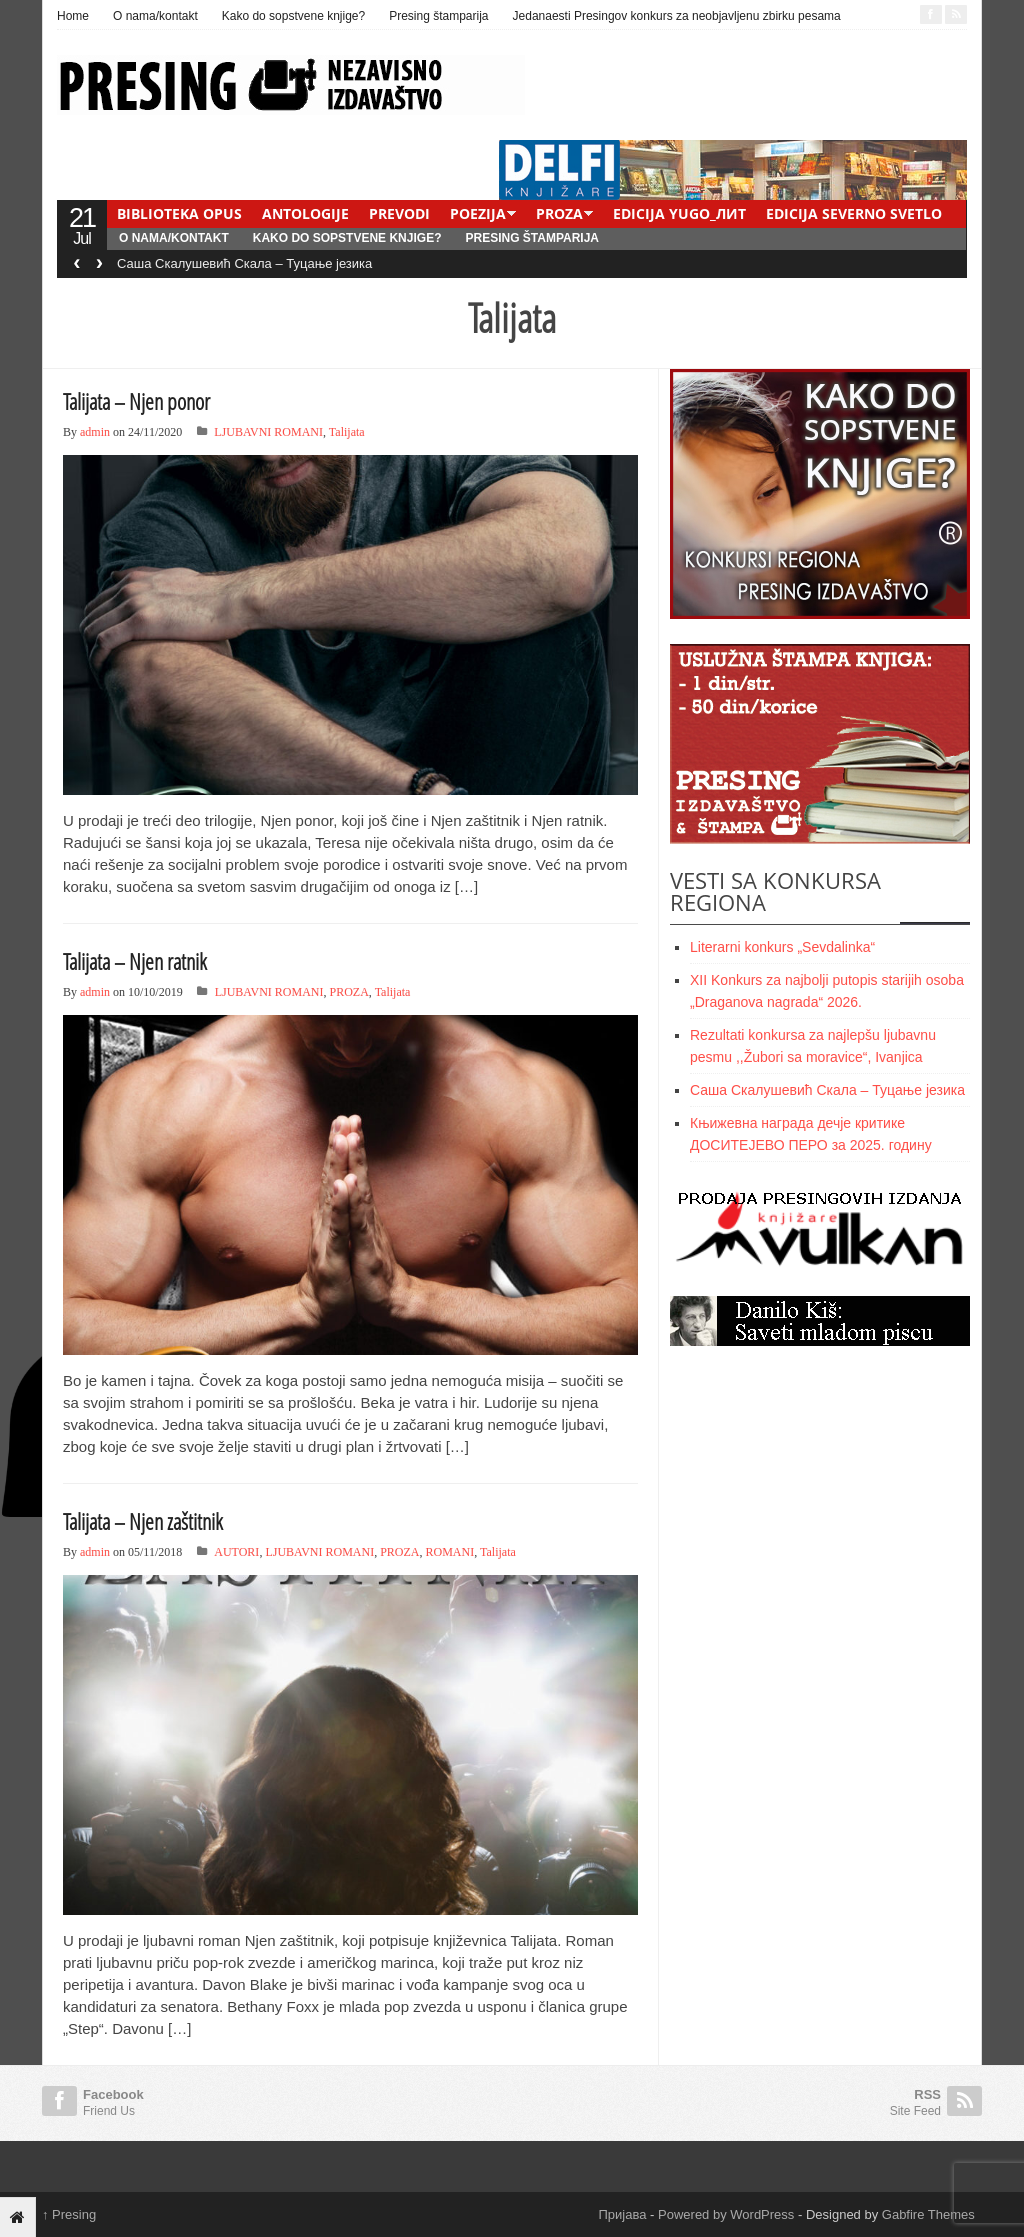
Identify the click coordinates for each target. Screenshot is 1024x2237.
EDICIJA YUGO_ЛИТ (679, 213)
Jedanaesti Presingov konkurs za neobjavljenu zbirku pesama (677, 16)
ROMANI (450, 1552)
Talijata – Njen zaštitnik (143, 1521)
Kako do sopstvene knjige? (293, 16)
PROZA (559, 213)
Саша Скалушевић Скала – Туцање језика (244, 263)
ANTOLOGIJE (305, 213)
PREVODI (399, 213)
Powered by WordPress (726, 2214)
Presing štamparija (438, 16)
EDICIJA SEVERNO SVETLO (854, 213)
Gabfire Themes (928, 2214)
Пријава (623, 2214)
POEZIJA (478, 213)
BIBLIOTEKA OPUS (179, 213)
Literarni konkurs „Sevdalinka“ (782, 947)
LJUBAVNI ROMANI (268, 432)
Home (73, 16)
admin (95, 432)
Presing (69, 2214)
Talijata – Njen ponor (136, 401)
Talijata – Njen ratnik (135, 961)
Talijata (347, 432)
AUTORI (236, 1552)
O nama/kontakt (155, 16)
